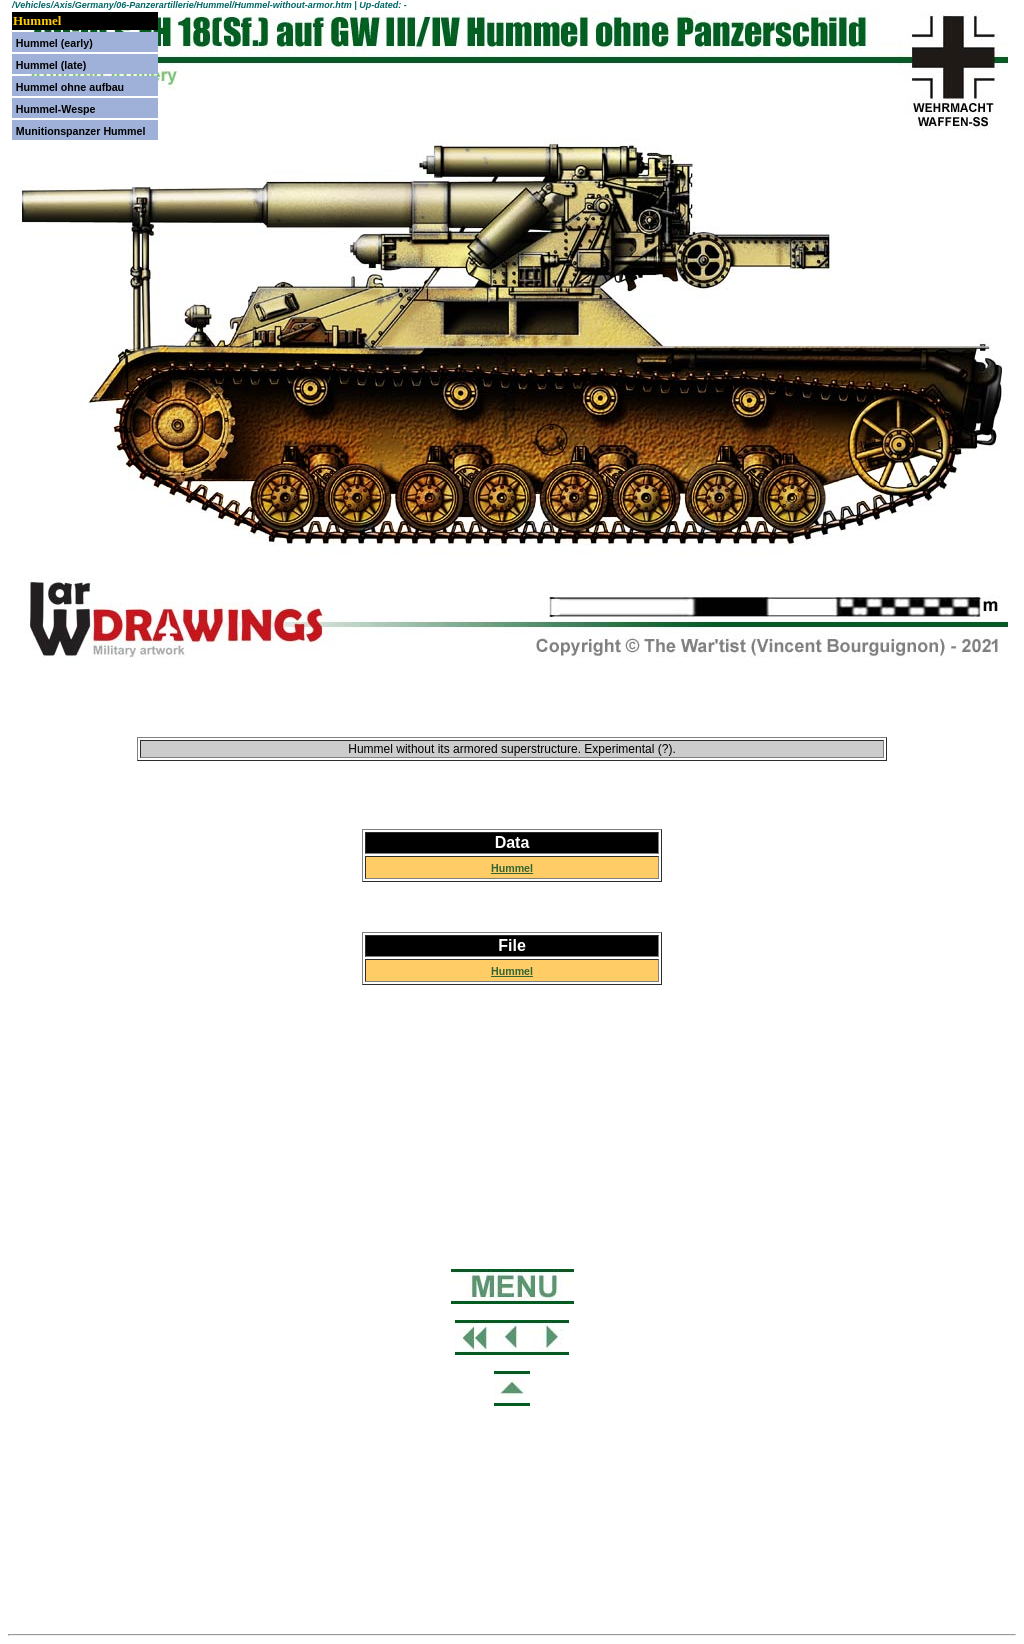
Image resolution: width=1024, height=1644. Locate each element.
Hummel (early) (54, 43)
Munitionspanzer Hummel (81, 131)
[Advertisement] (512, 1178)
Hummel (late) (51, 65)
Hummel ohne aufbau (70, 87)
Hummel (512, 868)
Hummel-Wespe (56, 109)
